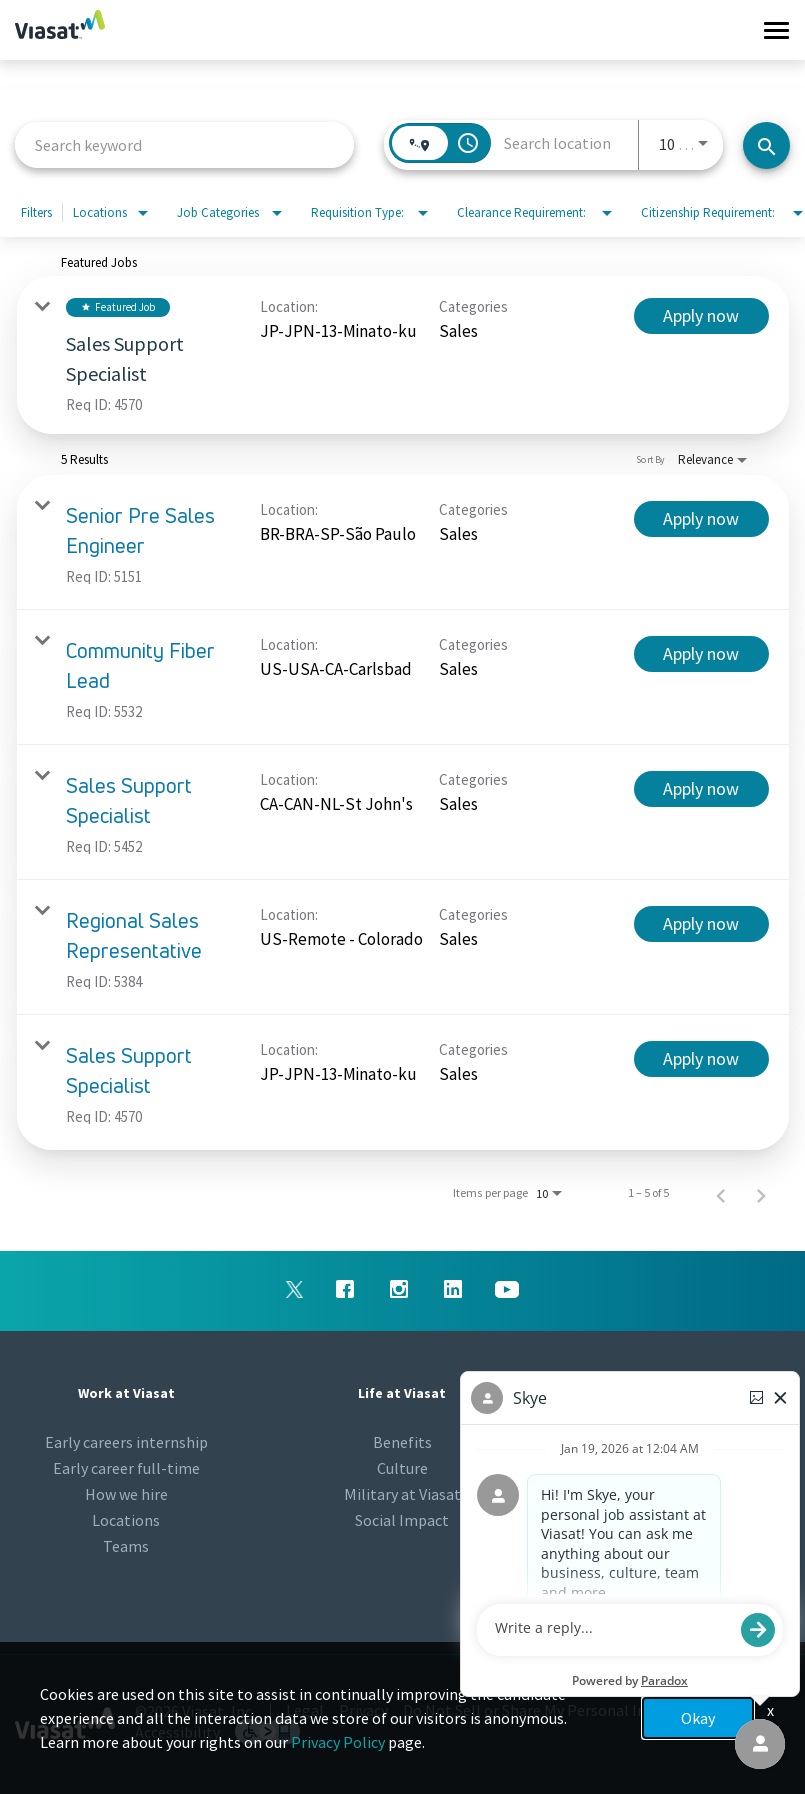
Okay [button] (698, 1718)
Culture (402, 1468)
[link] (403, 355)
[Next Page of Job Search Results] (761, 1193)
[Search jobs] (766, 145)
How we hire (126, 1494)
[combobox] (184, 144)
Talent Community (679, 1468)
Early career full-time (126, 1468)
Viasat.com (678, 1494)
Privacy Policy (338, 1742)
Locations (126, 1520)
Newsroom (678, 1442)
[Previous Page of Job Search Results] (721, 1193)
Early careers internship (126, 1442)
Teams (126, 1546)
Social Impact (402, 1520)
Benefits (402, 1442)
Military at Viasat (402, 1494)
